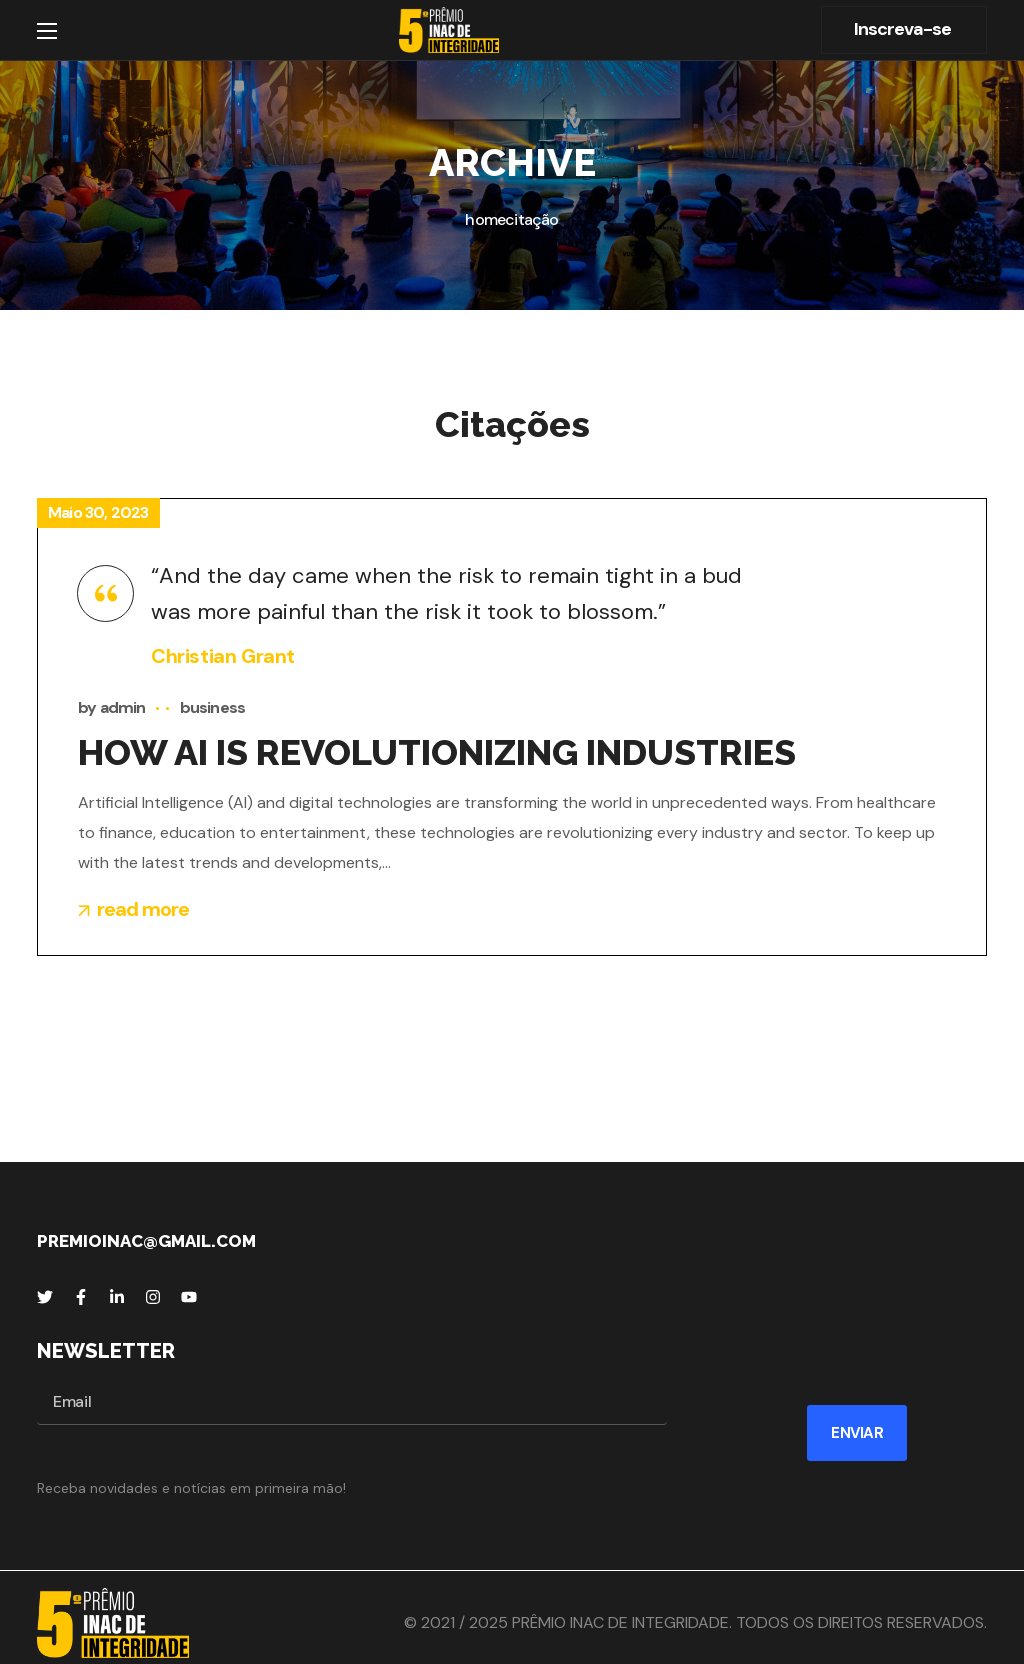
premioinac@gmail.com (146, 1241)
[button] (904, 30)
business (213, 707)
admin (123, 707)
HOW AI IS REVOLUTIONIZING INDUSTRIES (437, 752)
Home (485, 219)
